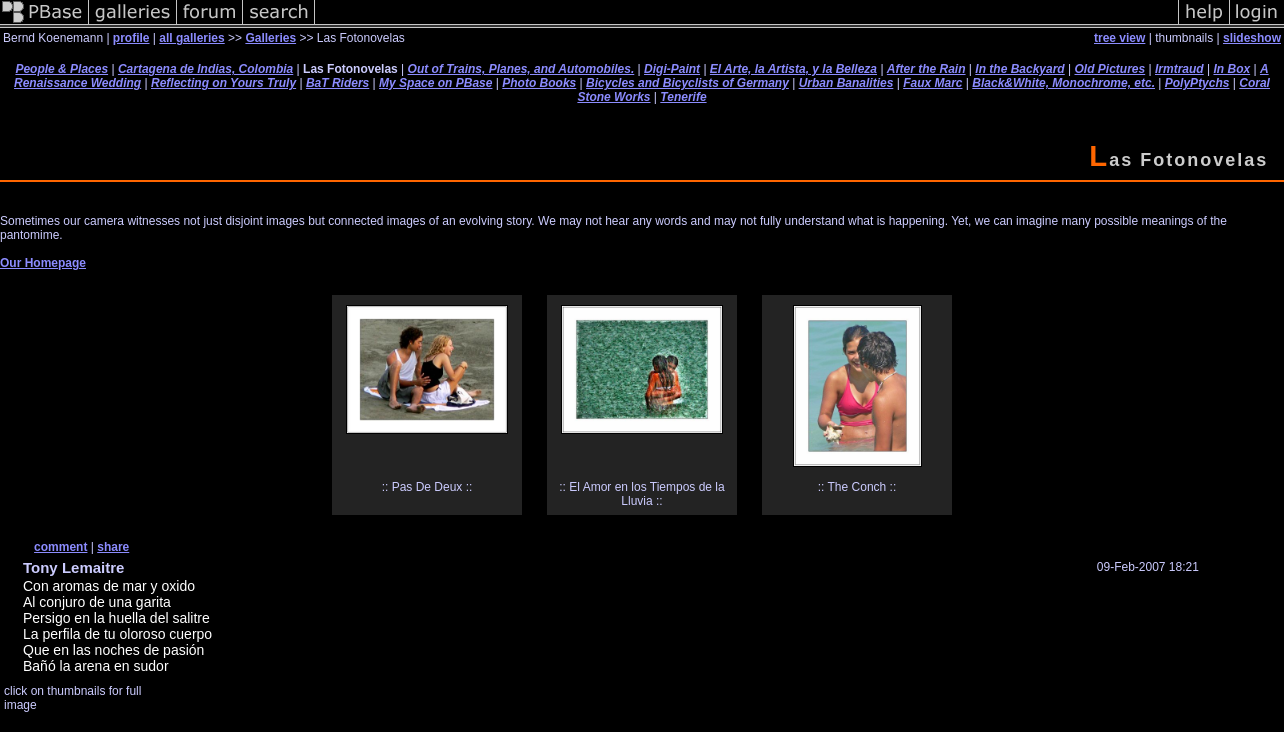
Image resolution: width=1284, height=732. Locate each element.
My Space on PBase (435, 83)
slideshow (1252, 38)
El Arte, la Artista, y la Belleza (793, 69)
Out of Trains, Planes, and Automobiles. (521, 69)
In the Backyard (1019, 69)
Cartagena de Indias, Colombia (205, 69)
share (113, 547)
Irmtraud (1179, 69)
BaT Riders (337, 83)
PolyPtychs (1197, 83)
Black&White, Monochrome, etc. (1063, 83)
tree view (1119, 38)
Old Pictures (1110, 69)
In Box (1231, 69)
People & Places (61, 69)
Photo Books (539, 83)
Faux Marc (932, 83)
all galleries (191, 38)
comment (60, 547)
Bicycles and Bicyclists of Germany (687, 83)
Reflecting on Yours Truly (223, 83)
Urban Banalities (846, 83)
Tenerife (683, 97)
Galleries (270, 38)
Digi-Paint (672, 69)
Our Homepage (43, 263)
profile (131, 38)
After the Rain (926, 69)
